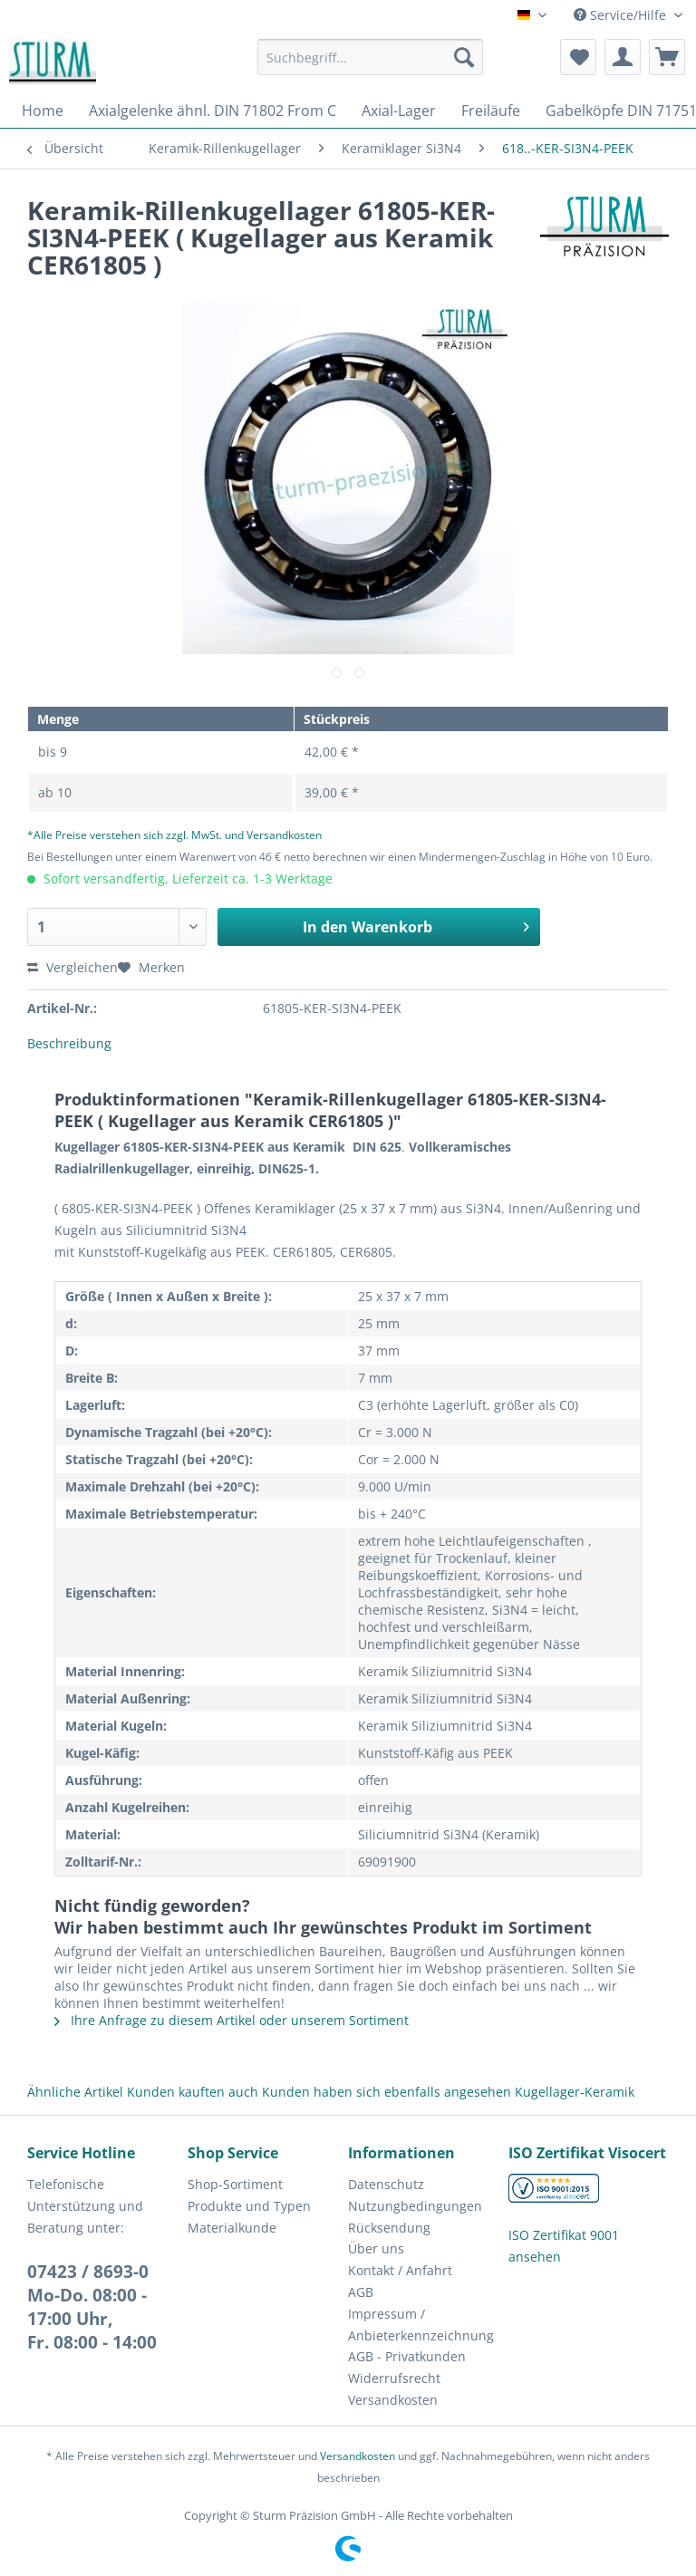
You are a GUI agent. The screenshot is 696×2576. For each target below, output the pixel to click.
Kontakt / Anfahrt (400, 2270)
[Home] (42, 110)
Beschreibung (69, 1043)
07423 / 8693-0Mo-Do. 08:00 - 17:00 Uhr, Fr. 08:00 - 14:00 (92, 2307)
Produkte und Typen (249, 2205)
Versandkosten (393, 2399)
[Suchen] (464, 57)
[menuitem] (370, 65)
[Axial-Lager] (399, 110)
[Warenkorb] (667, 57)
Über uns (376, 2248)
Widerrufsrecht (394, 2378)
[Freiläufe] (491, 110)
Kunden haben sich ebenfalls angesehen (386, 2091)
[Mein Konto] (622, 57)
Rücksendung (389, 2227)
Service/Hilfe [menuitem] (622, 15)
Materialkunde (232, 2227)
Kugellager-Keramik (574, 2091)
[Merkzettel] (578, 57)
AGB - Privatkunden (407, 2356)
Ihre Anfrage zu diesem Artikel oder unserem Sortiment (231, 2020)
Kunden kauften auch (192, 2091)
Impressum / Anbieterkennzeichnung (421, 2324)
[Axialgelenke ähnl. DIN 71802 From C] (212, 110)
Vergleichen (72, 967)
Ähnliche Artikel (75, 2091)
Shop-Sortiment (235, 2184)
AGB (360, 2292)
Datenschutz (386, 2184)
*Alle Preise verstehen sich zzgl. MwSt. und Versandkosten (174, 835)
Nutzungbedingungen (415, 2205)
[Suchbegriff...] (370, 57)
